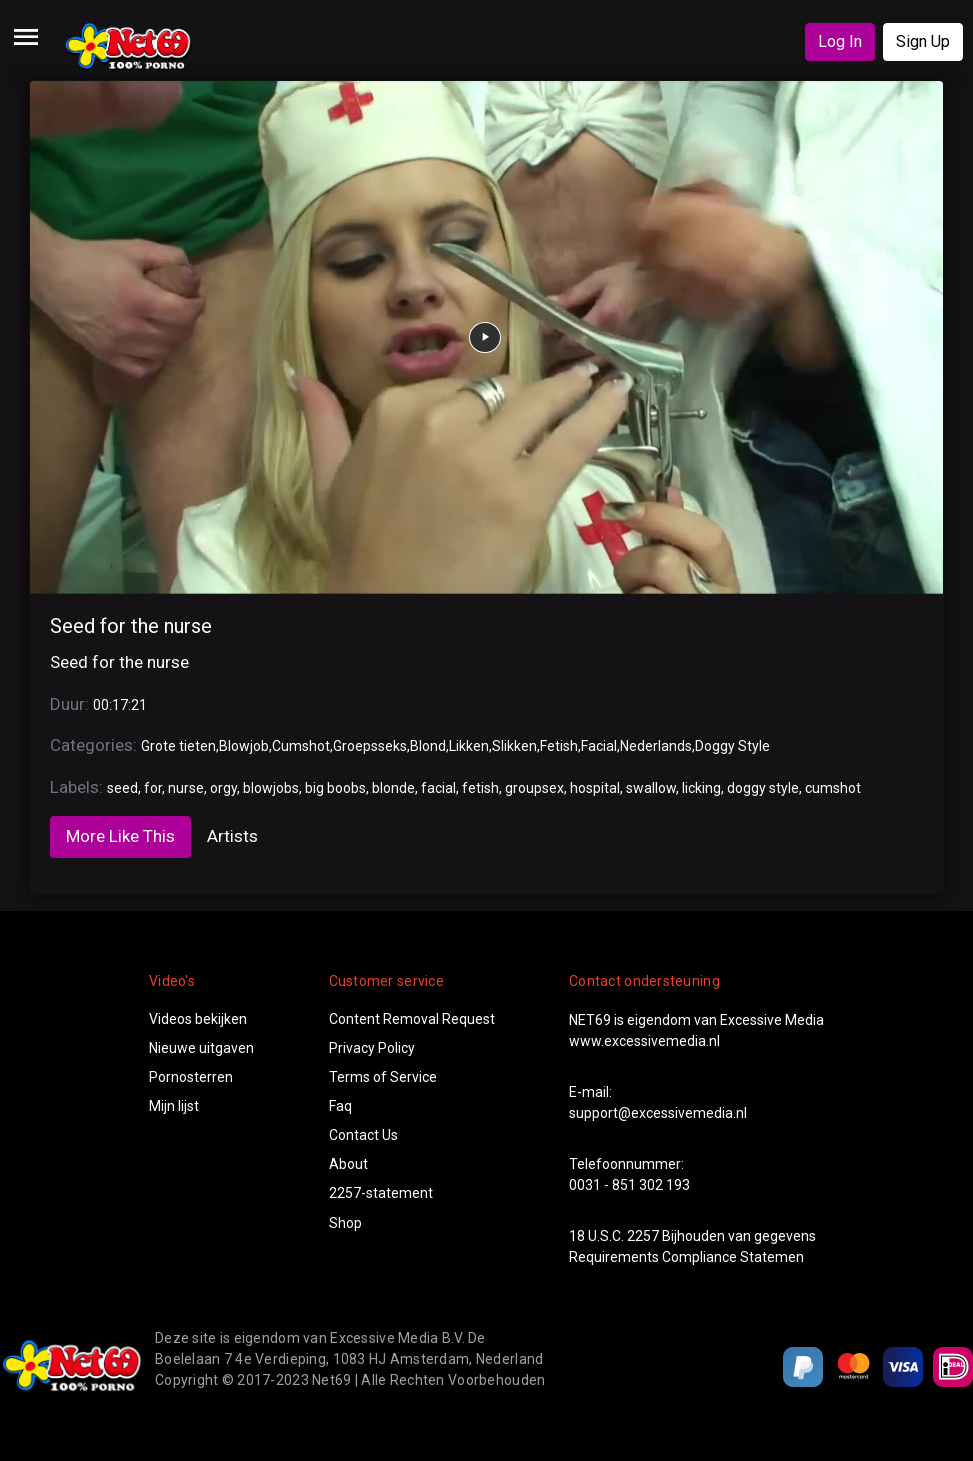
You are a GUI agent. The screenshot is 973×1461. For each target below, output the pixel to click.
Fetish (559, 746)
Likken (469, 746)
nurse (186, 788)
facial (438, 788)
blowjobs (271, 788)
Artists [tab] (232, 836)
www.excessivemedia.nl (644, 1041)
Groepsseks (370, 746)
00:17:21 (120, 705)
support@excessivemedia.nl (658, 1113)
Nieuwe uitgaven (201, 1048)
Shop (345, 1223)
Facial (599, 746)
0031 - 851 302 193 (629, 1185)
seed (122, 788)
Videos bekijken (198, 1019)
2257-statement (381, 1193)
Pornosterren (191, 1077)
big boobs (335, 788)
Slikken (514, 746)
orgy (223, 788)
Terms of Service (383, 1077)
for (153, 788)
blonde (393, 788)
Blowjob (244, 746)
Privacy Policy (372, 1048)
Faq (340, 1106)
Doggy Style (732, 746)
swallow (651, 788)
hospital (595, 788)
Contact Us (363, 1135)
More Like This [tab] (120, 836)
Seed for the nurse (131, 626)
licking (701, 788)
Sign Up (923, 41)
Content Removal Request (412, 1019)
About (348, 1164)
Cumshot (301, 746)
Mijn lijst (174, 1106)
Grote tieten (178, 746)
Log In (840, 41)
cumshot (833, 788)
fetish (480, 788)
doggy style (763, 788)
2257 (643, 1236)
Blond (428, 746)
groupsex (534, 788)
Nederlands (656, 746)
